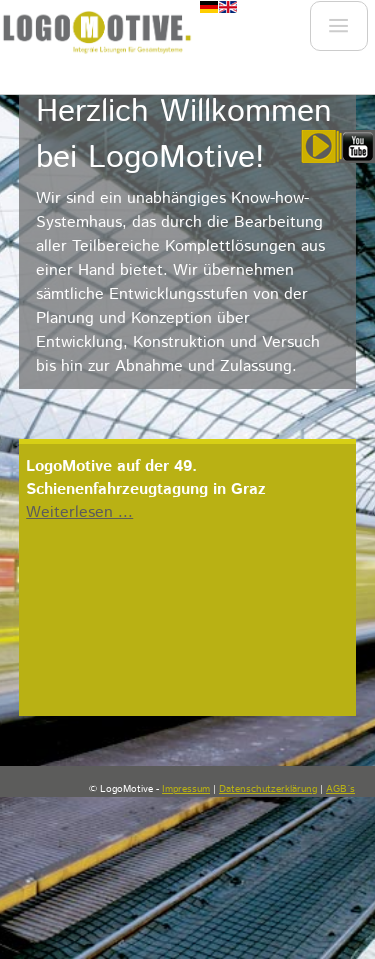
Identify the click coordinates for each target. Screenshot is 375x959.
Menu (337, 31)
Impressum (186, 789)
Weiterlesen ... (79, 512)
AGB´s (340, 789)
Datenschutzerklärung (268, 789)
